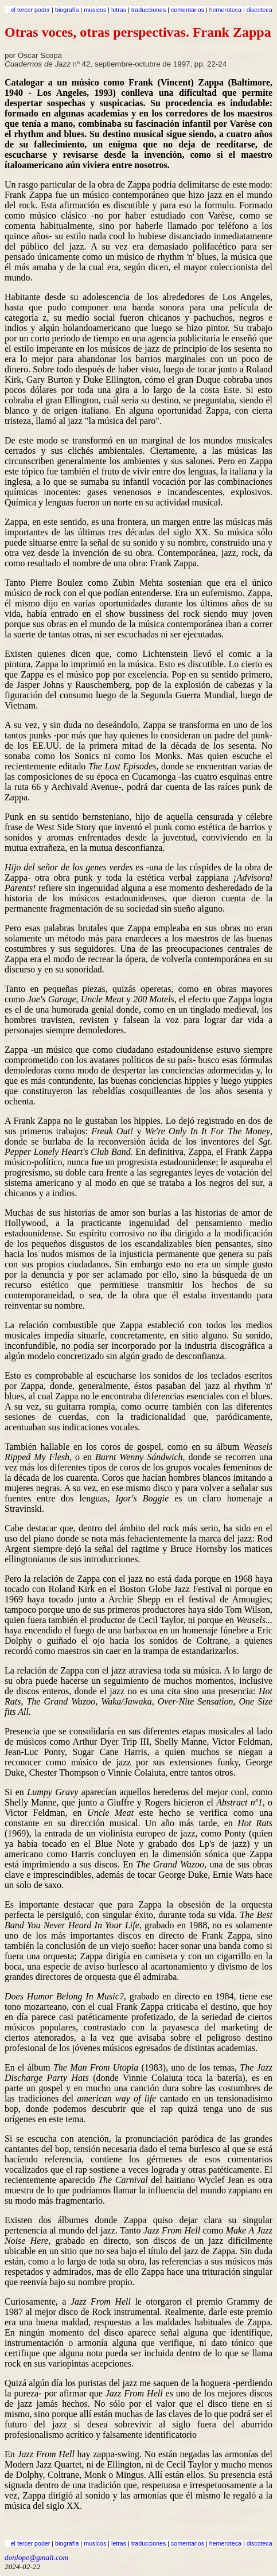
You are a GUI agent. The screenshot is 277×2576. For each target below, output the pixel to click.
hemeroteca (225, 9)
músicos (95, 9)
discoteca (259, 9)
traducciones (148, 9)
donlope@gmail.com (36, 2557)
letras (118, 9)
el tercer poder (30, 9)
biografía (67, 9)
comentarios (187, 9)
